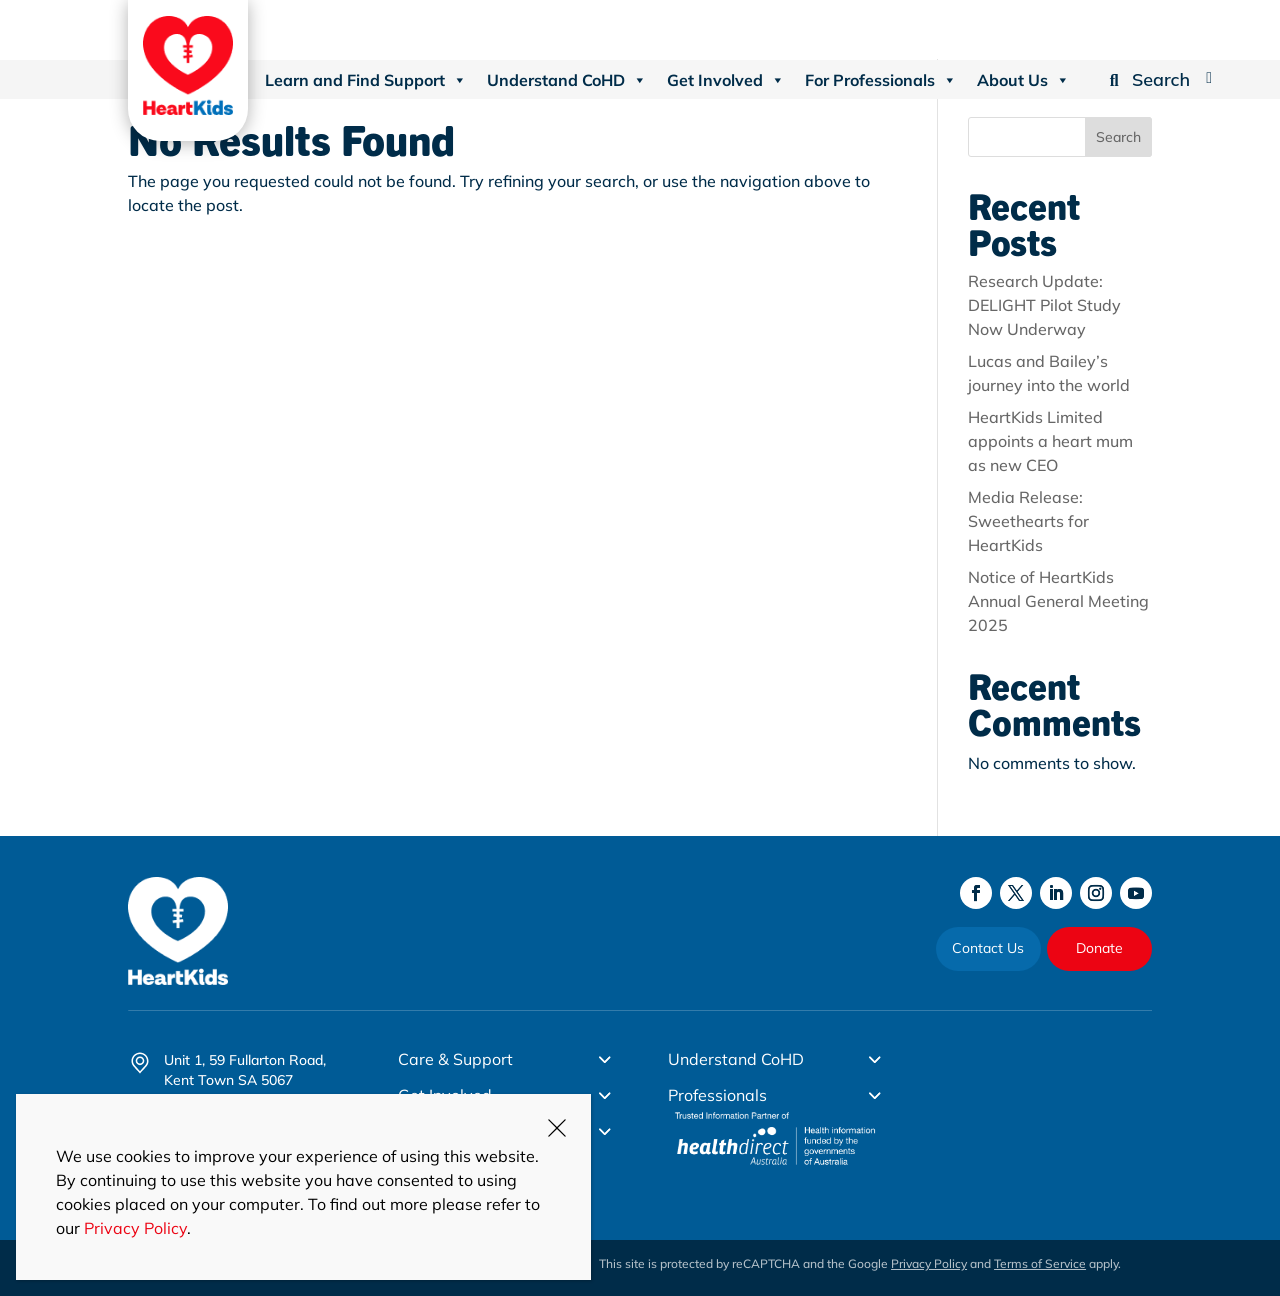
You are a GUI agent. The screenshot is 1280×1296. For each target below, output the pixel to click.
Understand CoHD (567, 80)
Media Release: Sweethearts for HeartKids (1028, 521)
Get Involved (726, 80)
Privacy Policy (929, 1263)
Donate (1099, 948)
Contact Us (988, 948)
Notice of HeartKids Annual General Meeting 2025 (1058, 601)
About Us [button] (1023, 80)
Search (1118, 137)
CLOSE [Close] (557, 1128)
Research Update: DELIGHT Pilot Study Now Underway (1044, 305)
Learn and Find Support (366, 80)
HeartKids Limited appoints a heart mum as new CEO (1050, 441)
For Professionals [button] (881, 80)
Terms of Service (1040, 1263)
